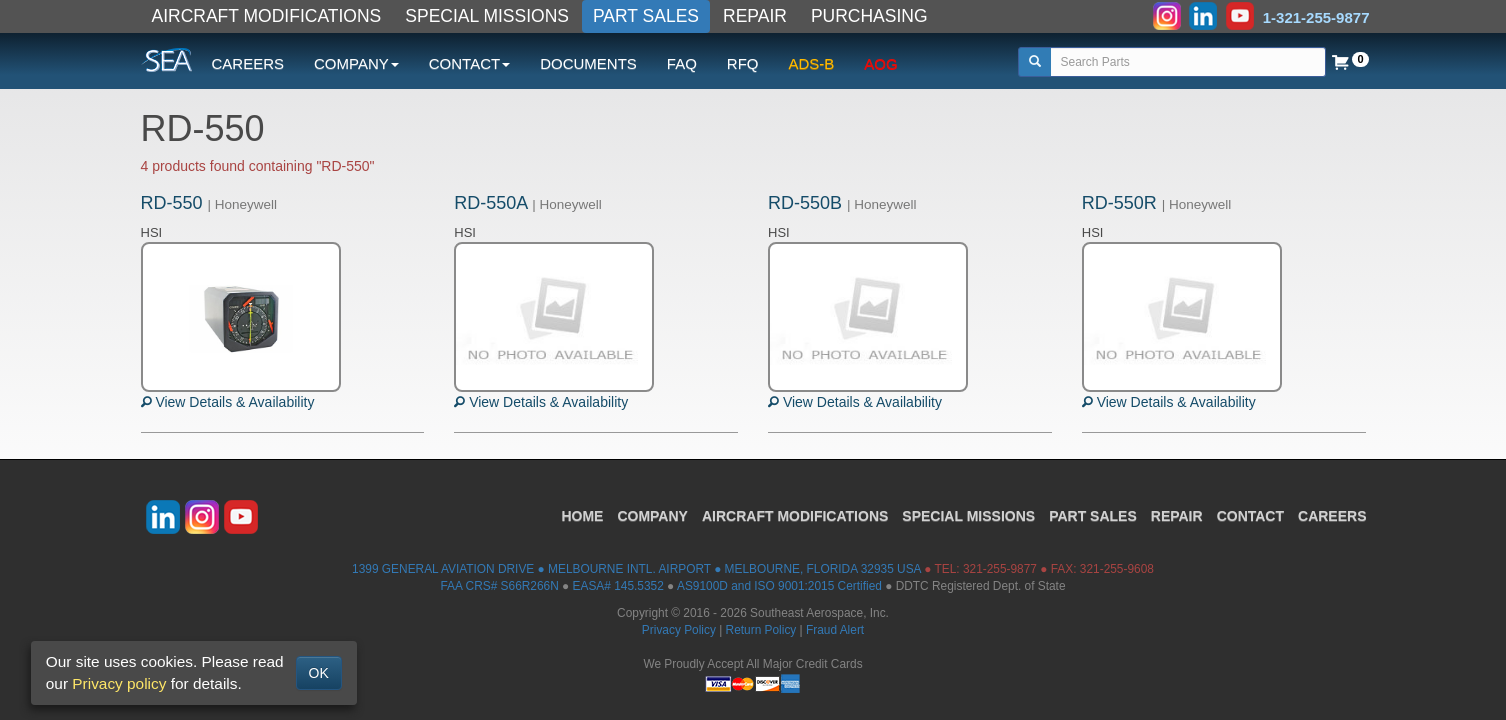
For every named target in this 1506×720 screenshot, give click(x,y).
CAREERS (248, 63)
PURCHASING (869, 16)
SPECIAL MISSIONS (487, 16)
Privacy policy (119, 683)
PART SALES (646, 16)
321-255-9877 (1000, 569)
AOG (880, 63)
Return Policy (761, 630)
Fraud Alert (835, 630)
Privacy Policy (679, 630)
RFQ (743, 63)
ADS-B (812, 63)
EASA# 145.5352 (618, 586)
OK (319, 673)
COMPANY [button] (356, 63)
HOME (582, 516)
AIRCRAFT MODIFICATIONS (267, 16)
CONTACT (1250, 516)
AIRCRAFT (795, 516)
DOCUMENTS (588, 63)
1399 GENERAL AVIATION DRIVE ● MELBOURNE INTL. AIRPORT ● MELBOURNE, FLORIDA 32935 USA (636, 569)
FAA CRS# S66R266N (499, 586)
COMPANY (652, 516)
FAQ (682, 63)
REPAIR (755, 16)
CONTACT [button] (469, 63)
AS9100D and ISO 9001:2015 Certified (779, 586)
